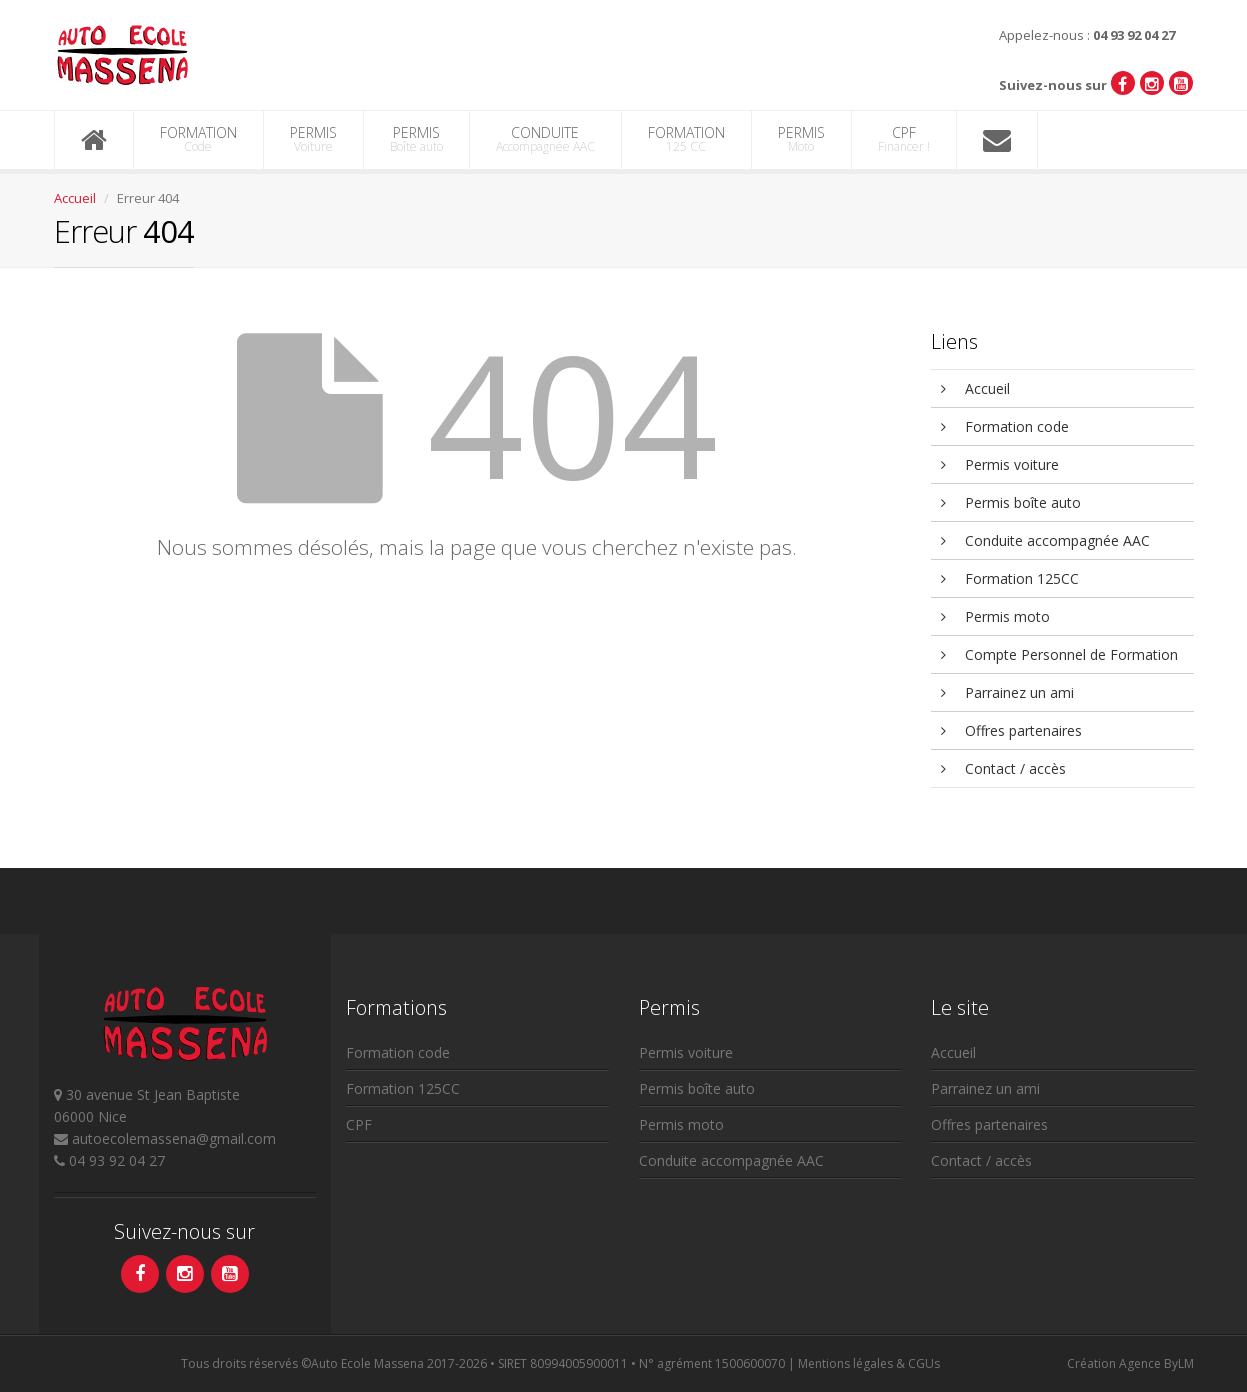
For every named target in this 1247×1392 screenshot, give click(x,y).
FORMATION (198, 139)
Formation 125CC (1010, 578)
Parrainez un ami (1007, 692)
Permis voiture (1000, 464)
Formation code (1005, 426)
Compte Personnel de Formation (1059, 654)
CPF (904, 139)
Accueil (75, 198)
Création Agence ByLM (1130, 1363)
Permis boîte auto (1011, 502)
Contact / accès (1003, 768)
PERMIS (313, 139)
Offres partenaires (1011, 730)
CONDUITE (545, 139)
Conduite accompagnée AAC (1045, 540)
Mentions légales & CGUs (869, 1363)
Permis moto (995, 616)
